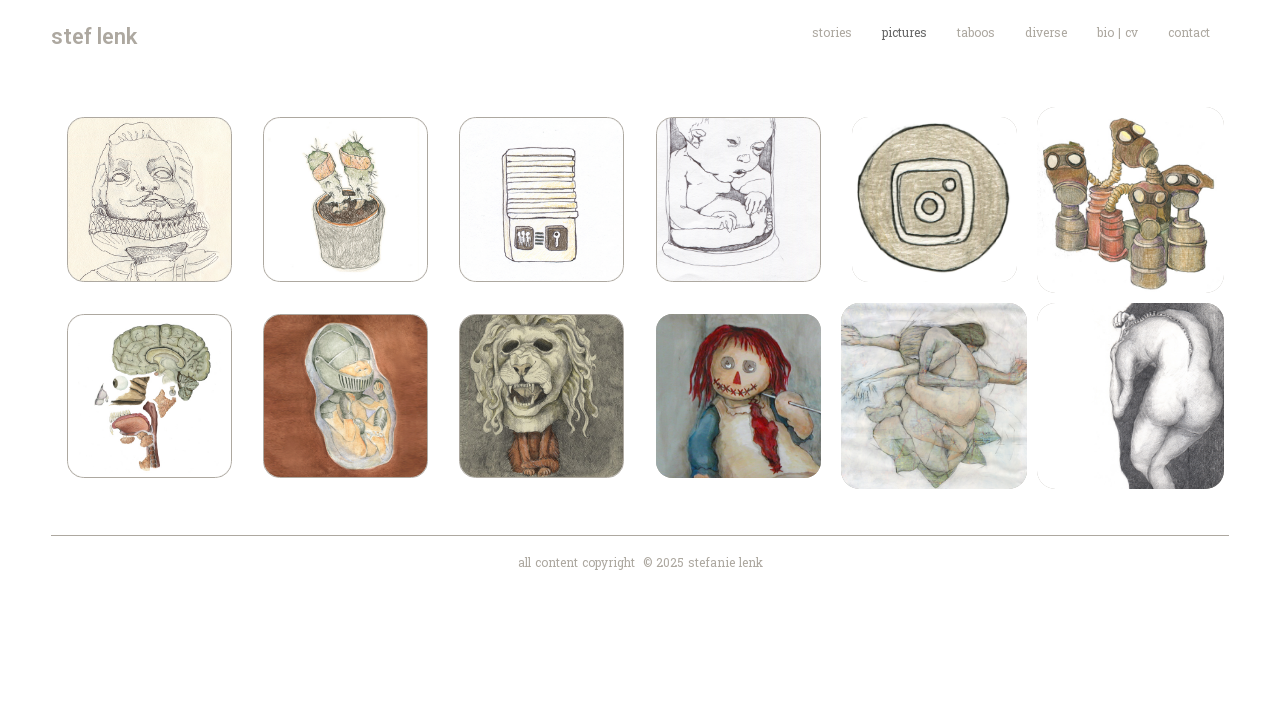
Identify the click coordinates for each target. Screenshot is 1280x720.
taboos (976, 32)
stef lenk (94, 36)
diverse (1046, 32)
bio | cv (1117, 32)
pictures (904, 32)
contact (1189, 32)
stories (832, 32)
